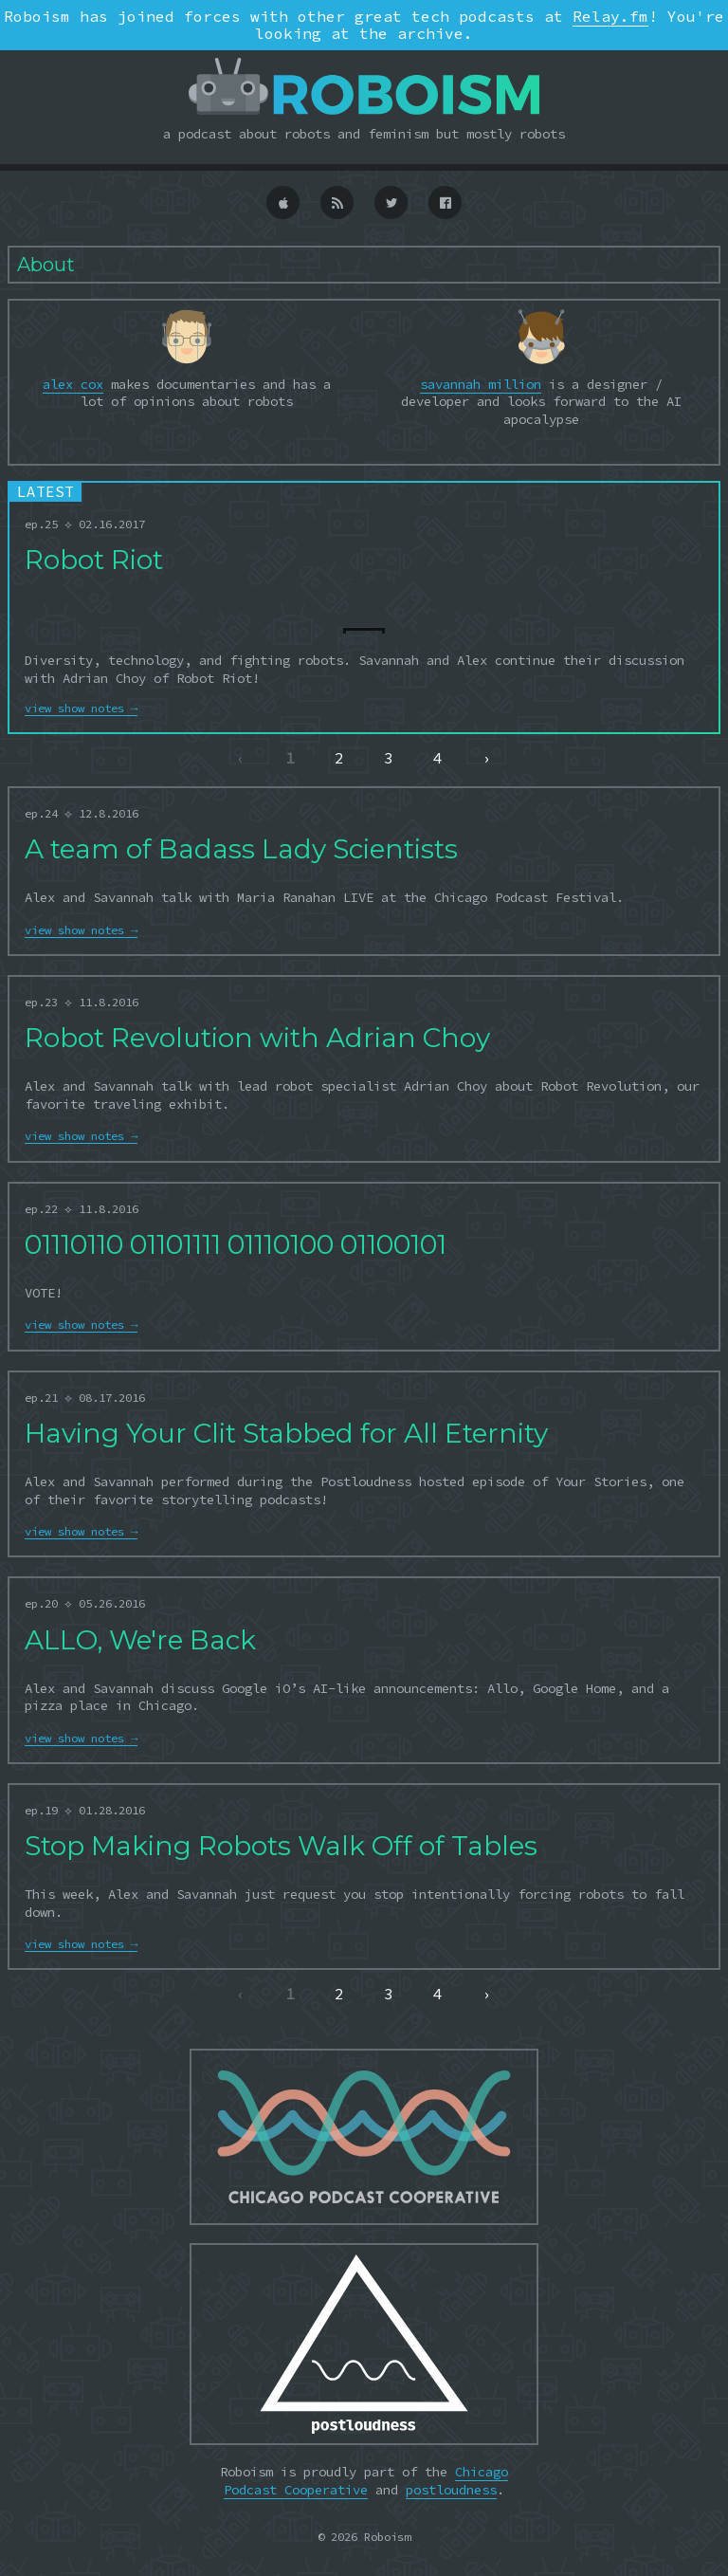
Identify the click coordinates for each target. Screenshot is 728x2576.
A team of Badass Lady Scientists (241, 849)
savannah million (480, 384)
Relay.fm (610, 16)
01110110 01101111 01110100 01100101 (235, 1244)
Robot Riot (94, 559)
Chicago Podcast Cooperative (366, 2480)
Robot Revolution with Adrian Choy (257, 1037)
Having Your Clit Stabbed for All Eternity (286, 1433)
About (46, 264)
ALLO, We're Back (140, 1640)
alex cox (73, 384)
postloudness (451, 2489)
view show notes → (81, 708)
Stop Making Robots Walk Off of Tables (281, 1846)
